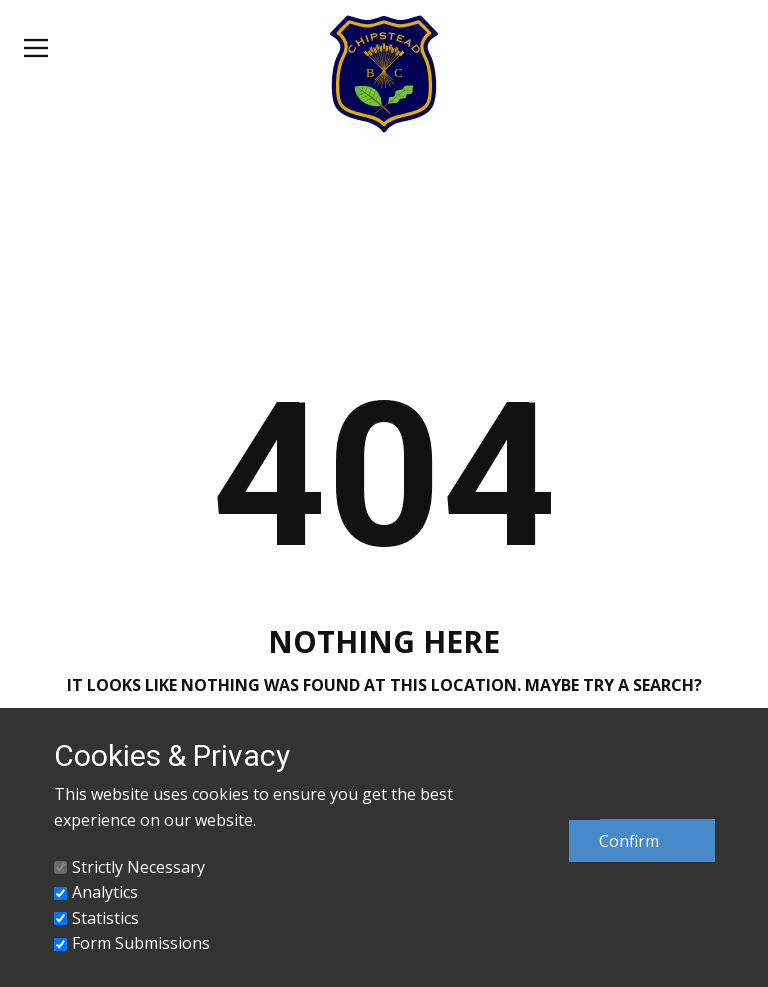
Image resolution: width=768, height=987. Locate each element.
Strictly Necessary (138, 867)
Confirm (629, 841)
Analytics (105, 892)
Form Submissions (141, 943)
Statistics (105, 918)
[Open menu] (36, 48)
